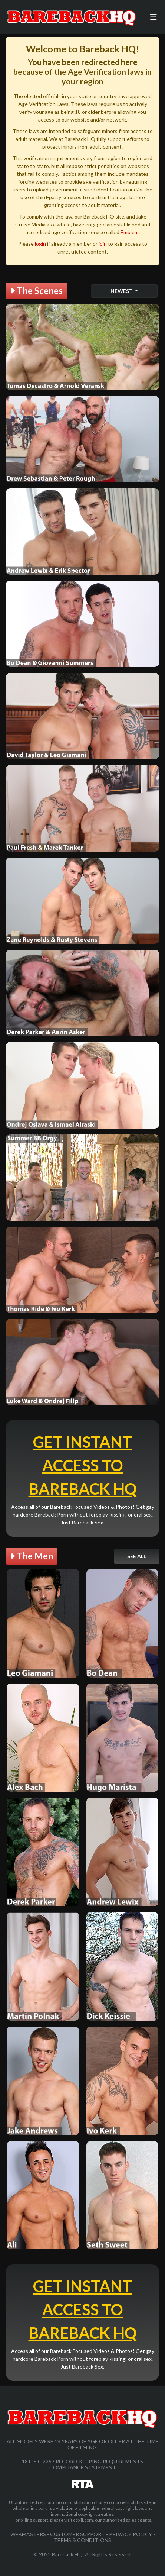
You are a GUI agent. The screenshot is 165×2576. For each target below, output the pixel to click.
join (103, 244)
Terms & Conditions (82, 2540)
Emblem (130, 232)
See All (136, 1556)
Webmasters (28, 2534)
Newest (122, 291)
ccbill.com (83, 2520)
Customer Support (77, 2534)
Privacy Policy (130, 2534)
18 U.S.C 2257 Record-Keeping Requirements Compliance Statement (82, 2464)
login (40, 244)
